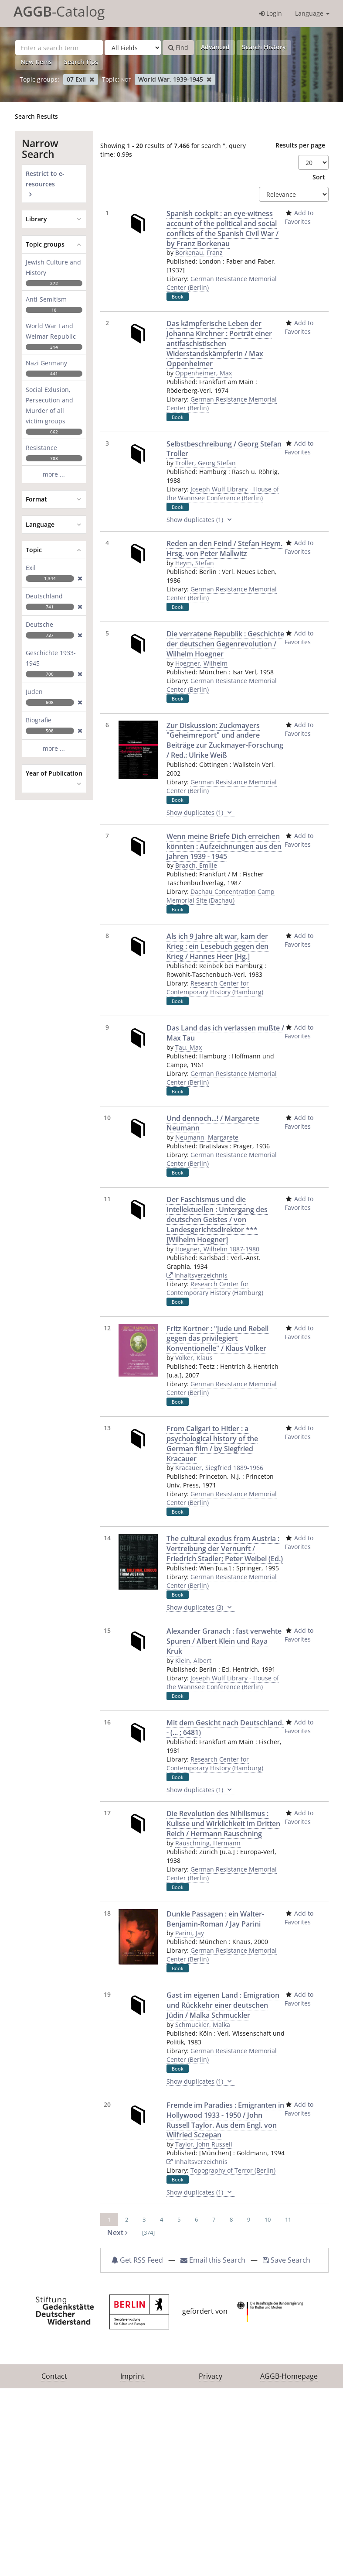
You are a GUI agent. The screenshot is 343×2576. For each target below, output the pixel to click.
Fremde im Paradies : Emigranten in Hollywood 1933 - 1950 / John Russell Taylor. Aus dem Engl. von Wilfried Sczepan (225, 2120)
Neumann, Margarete (206, 1137)
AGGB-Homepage (289, 2376)
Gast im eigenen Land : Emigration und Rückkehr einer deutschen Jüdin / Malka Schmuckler (222, 2005)
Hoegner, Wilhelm (201, 663)
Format (36, 499)
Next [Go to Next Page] (117, 2232)
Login (270, 13)
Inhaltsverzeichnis (197, 1275)
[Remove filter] (91, 79)
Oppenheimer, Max (203, 373)
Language (312, 13)
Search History (264, 47)
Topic (34, 550)
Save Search (286, 2260)
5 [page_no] (178, 2219)
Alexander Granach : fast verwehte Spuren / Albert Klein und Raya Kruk (224, 1641)
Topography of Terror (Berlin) (232, 2170)
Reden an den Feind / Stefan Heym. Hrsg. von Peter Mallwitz (224, 548)
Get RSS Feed (137, 2260)
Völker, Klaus (194, 1357)
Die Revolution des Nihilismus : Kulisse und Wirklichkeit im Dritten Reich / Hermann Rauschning (223, 1823)
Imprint (132, 2376)
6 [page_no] (196, 2219)
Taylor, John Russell (203, 2144)
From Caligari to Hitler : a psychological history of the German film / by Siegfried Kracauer (212, 1443)
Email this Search (213, 2260)
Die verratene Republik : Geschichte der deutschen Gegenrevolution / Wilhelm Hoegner (225, 644)
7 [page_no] (213, 2219)
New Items (36, 62)
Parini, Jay (189, 1933)
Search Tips (81, 62)
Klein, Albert (193, 1660)
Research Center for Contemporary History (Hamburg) (214, 987)
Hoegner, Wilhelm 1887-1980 (217, 1249)
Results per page (300, 145)
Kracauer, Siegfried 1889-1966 (219, 1467)
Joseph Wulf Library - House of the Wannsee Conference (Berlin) (222, 493)
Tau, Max (188, 1047)
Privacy (210, 2376)
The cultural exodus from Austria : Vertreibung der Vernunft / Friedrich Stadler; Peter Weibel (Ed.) (224, 1548)
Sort (318, 177)
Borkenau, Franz (199, 252)
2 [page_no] (126, 2219)
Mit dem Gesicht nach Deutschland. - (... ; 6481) (225, 1728)
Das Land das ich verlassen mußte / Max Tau (225, 1033)
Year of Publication (54, 773)
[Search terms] (59, 47)
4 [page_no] (161, 2219)
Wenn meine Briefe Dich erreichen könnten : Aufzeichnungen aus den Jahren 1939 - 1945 (224, 846)
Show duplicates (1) (200, 519)
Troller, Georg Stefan (205, 463)
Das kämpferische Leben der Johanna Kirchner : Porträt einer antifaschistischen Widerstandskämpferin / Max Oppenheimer (219, 343)
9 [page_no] (248, 2219)
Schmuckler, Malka (202, 2024)
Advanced (215, 47)
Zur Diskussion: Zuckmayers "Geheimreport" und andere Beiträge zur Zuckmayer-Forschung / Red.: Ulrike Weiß (224, 740)
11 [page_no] (288, 2219)
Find (178, 47)
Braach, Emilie (196, 865)
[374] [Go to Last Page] (148, 2232)
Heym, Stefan (194, 563)
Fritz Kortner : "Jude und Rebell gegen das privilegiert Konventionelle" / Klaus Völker (217, 1338)
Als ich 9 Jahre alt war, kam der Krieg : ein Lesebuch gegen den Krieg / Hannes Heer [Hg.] (217, 946)
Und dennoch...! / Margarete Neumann (212, 1123)
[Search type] (133, 47)
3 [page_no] (144, 2219)
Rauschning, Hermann (208, 1843)
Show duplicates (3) (200, 1607)
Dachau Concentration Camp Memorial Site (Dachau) (220, 895)
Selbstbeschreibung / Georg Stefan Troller (224, 449)
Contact (54, 2376)
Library (36, 219)
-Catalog (59, 11)
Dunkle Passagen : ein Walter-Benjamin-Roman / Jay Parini (215, 1919)
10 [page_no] (268, 2219)
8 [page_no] (231, 2219)
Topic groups (45, 244)
